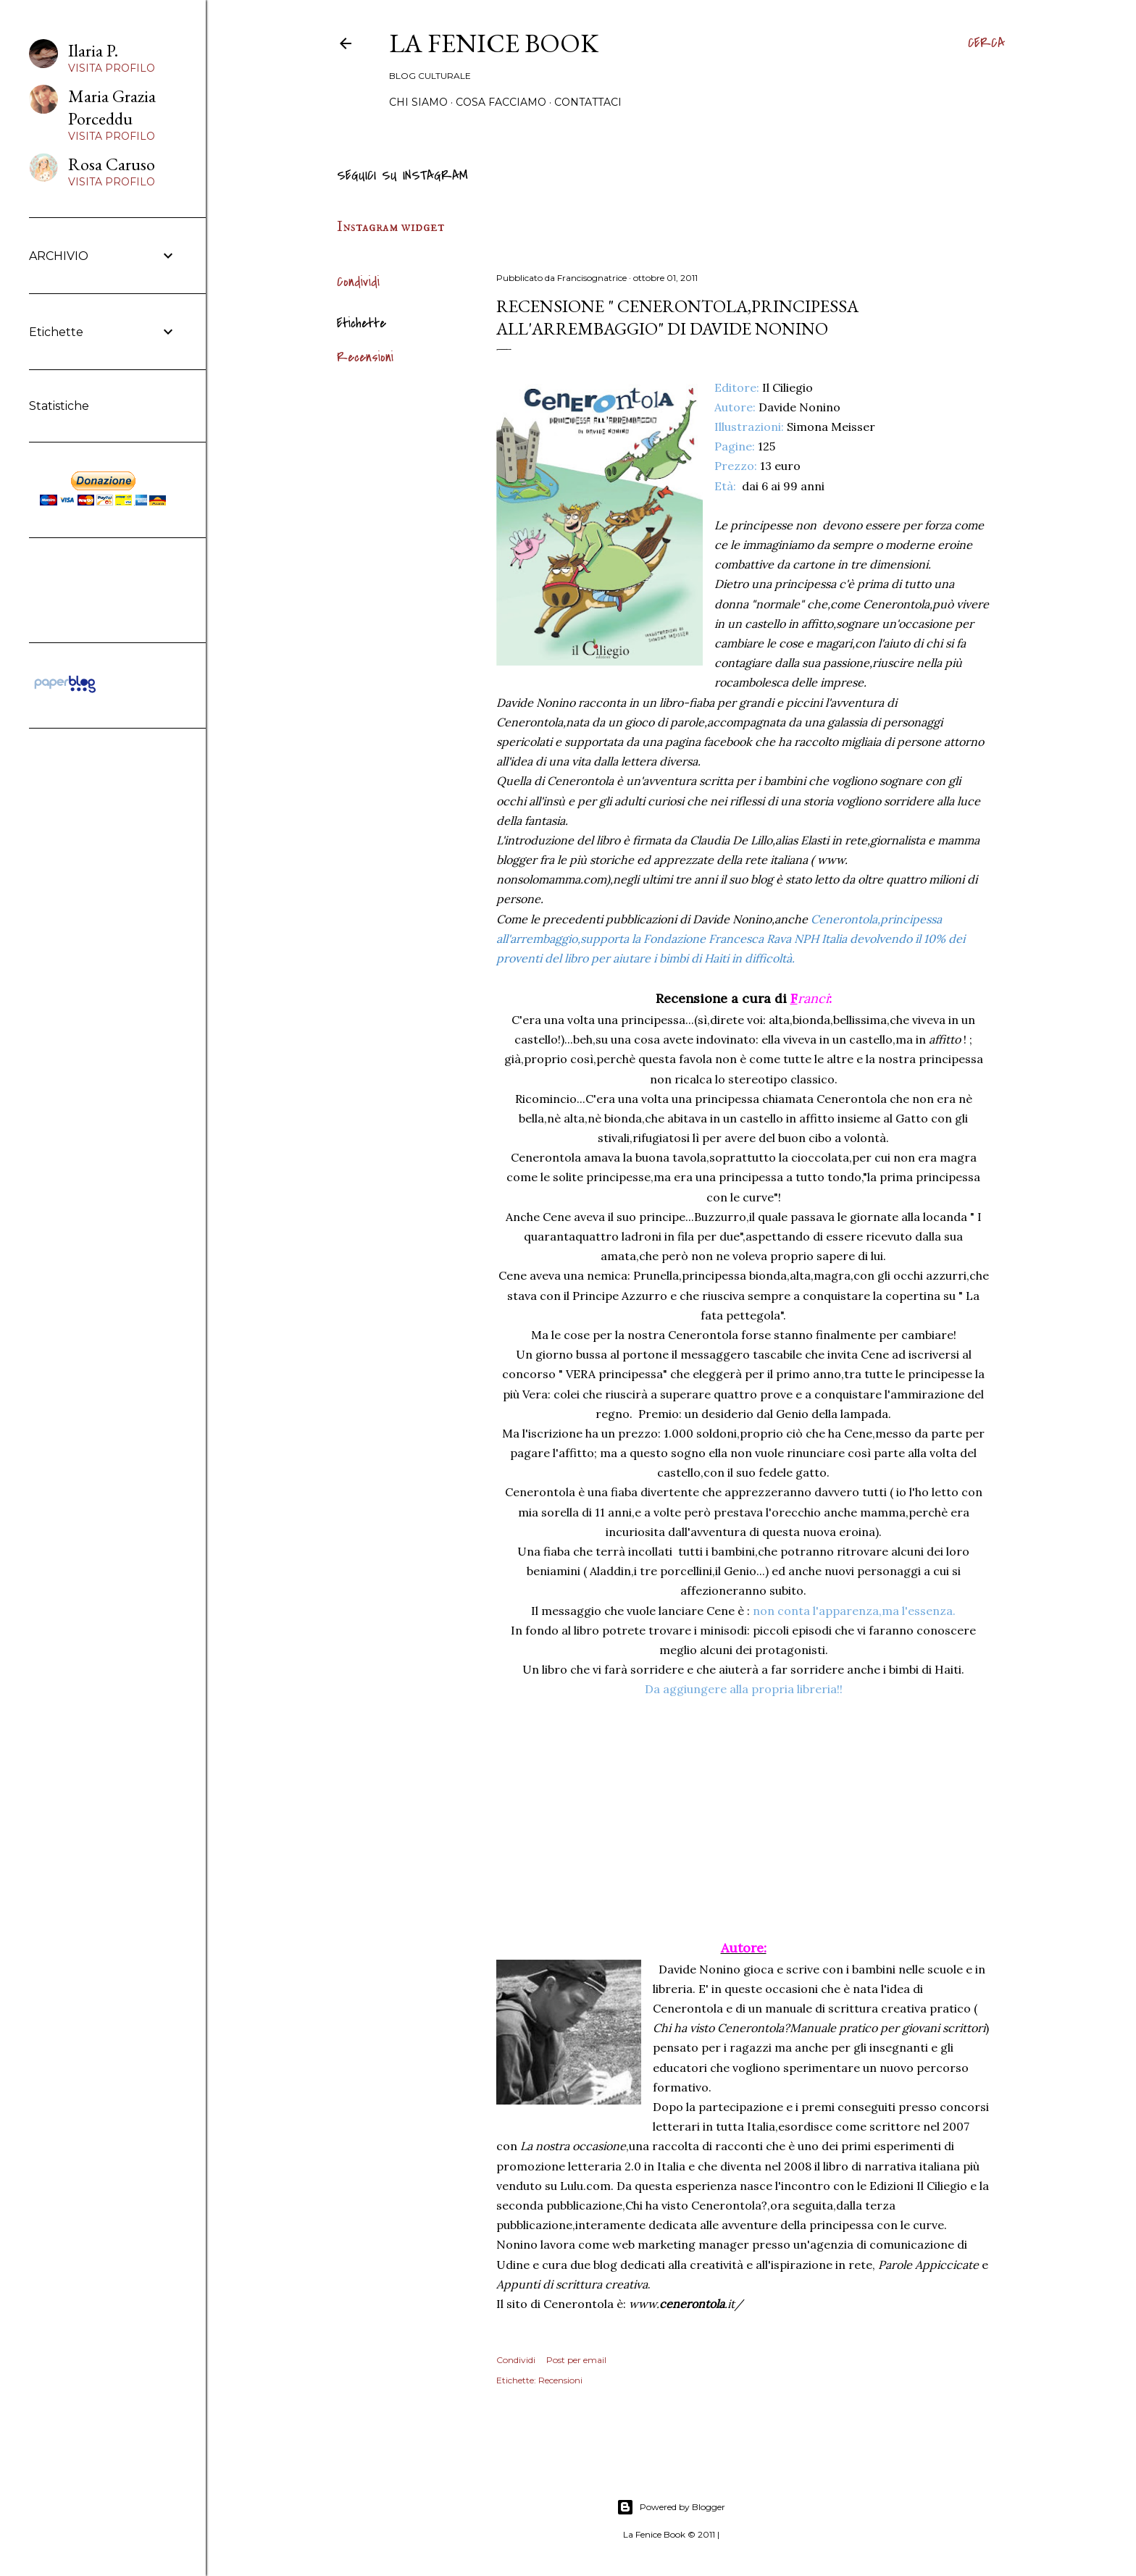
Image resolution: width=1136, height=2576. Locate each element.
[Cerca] (986, 43)
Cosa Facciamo (501, 102)
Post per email (576, 2359)
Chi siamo (418, 102)
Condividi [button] (358, 282)
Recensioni (365, 357)
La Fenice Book (493, 43)
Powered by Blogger (671, 2507)
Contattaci (588, 102)
